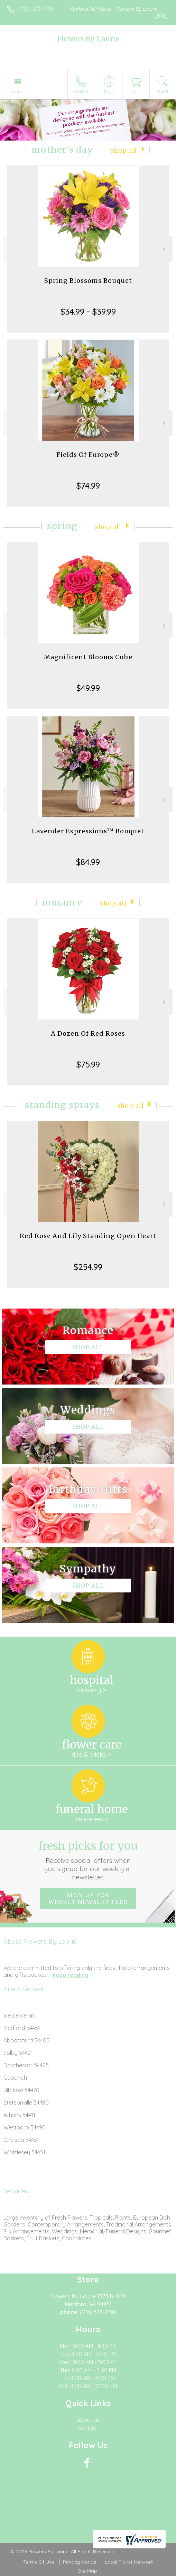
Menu (18, 91)
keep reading (71, 1974)
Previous (10, 249)
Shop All (123, 150)
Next (165, 249)
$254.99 (88, 1267)
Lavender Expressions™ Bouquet (88, 831)
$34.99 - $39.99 (88, 311)
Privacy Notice (79, 2562)
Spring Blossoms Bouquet (88, 281)
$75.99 (88, 1064)
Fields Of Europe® (88, 455)
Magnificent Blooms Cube (88, 657)
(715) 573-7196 (36, 8)
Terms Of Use (38, 2562)
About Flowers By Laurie (39, 1941)
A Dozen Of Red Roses (88, 1033)
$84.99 (88, 862)
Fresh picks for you (88, 1860)
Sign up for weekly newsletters (88, 1898)
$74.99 (88, 485)
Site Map (87, 2571)
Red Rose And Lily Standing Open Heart (88, 1236)
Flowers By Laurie (88, 39)
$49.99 (88, 688)
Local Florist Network (129, 2562)
